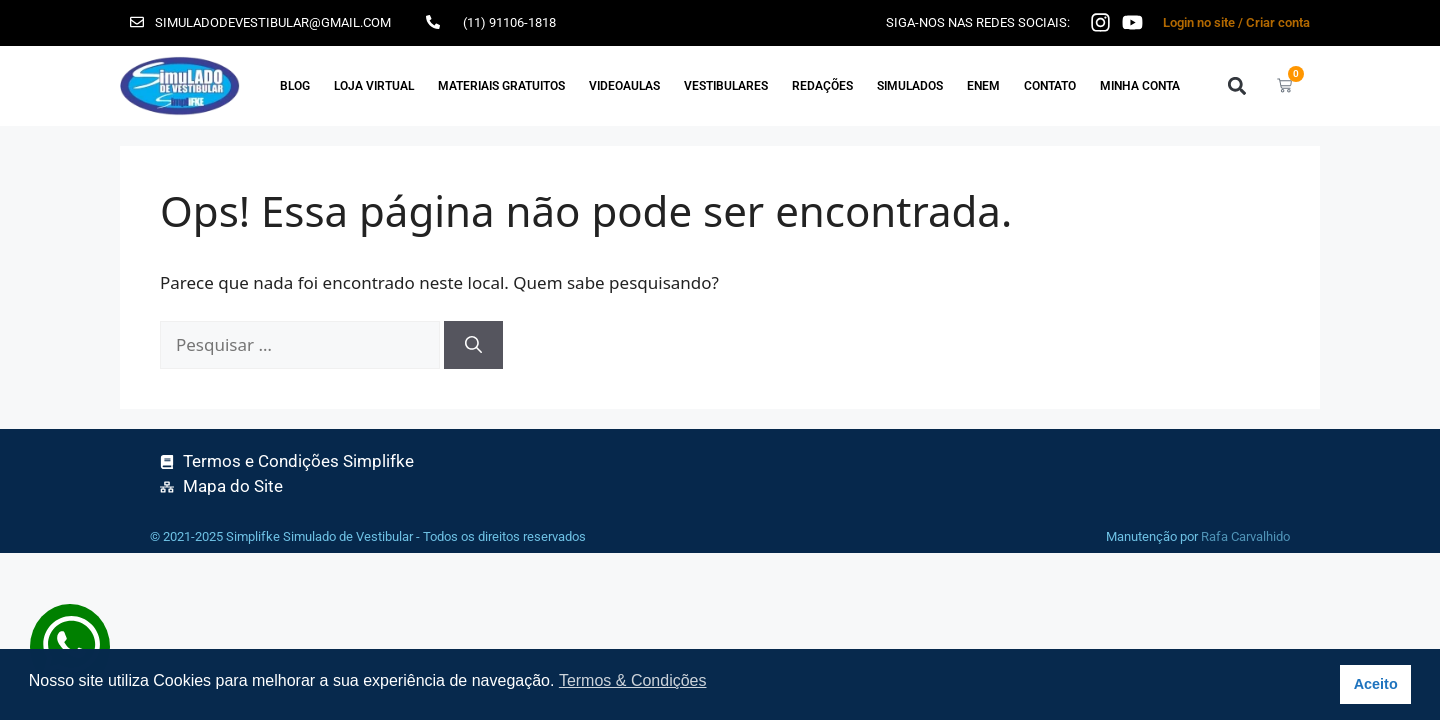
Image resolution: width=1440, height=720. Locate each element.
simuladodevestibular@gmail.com (273, 22)
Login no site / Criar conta (1236, 22)
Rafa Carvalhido (1245, 536)
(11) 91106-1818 (509, 22)
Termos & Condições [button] (633, 680)
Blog (295, 86)
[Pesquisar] (473, 345)
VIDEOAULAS (624, 86)
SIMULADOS (910, 86)
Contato (1050, 86)
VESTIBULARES (726, 86)
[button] (1236, 85)
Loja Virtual (374, 86)
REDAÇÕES (822, 86)
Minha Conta (1140, 86)
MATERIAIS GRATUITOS (501, 86)
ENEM (983, 86)
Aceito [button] (1376, 684)
